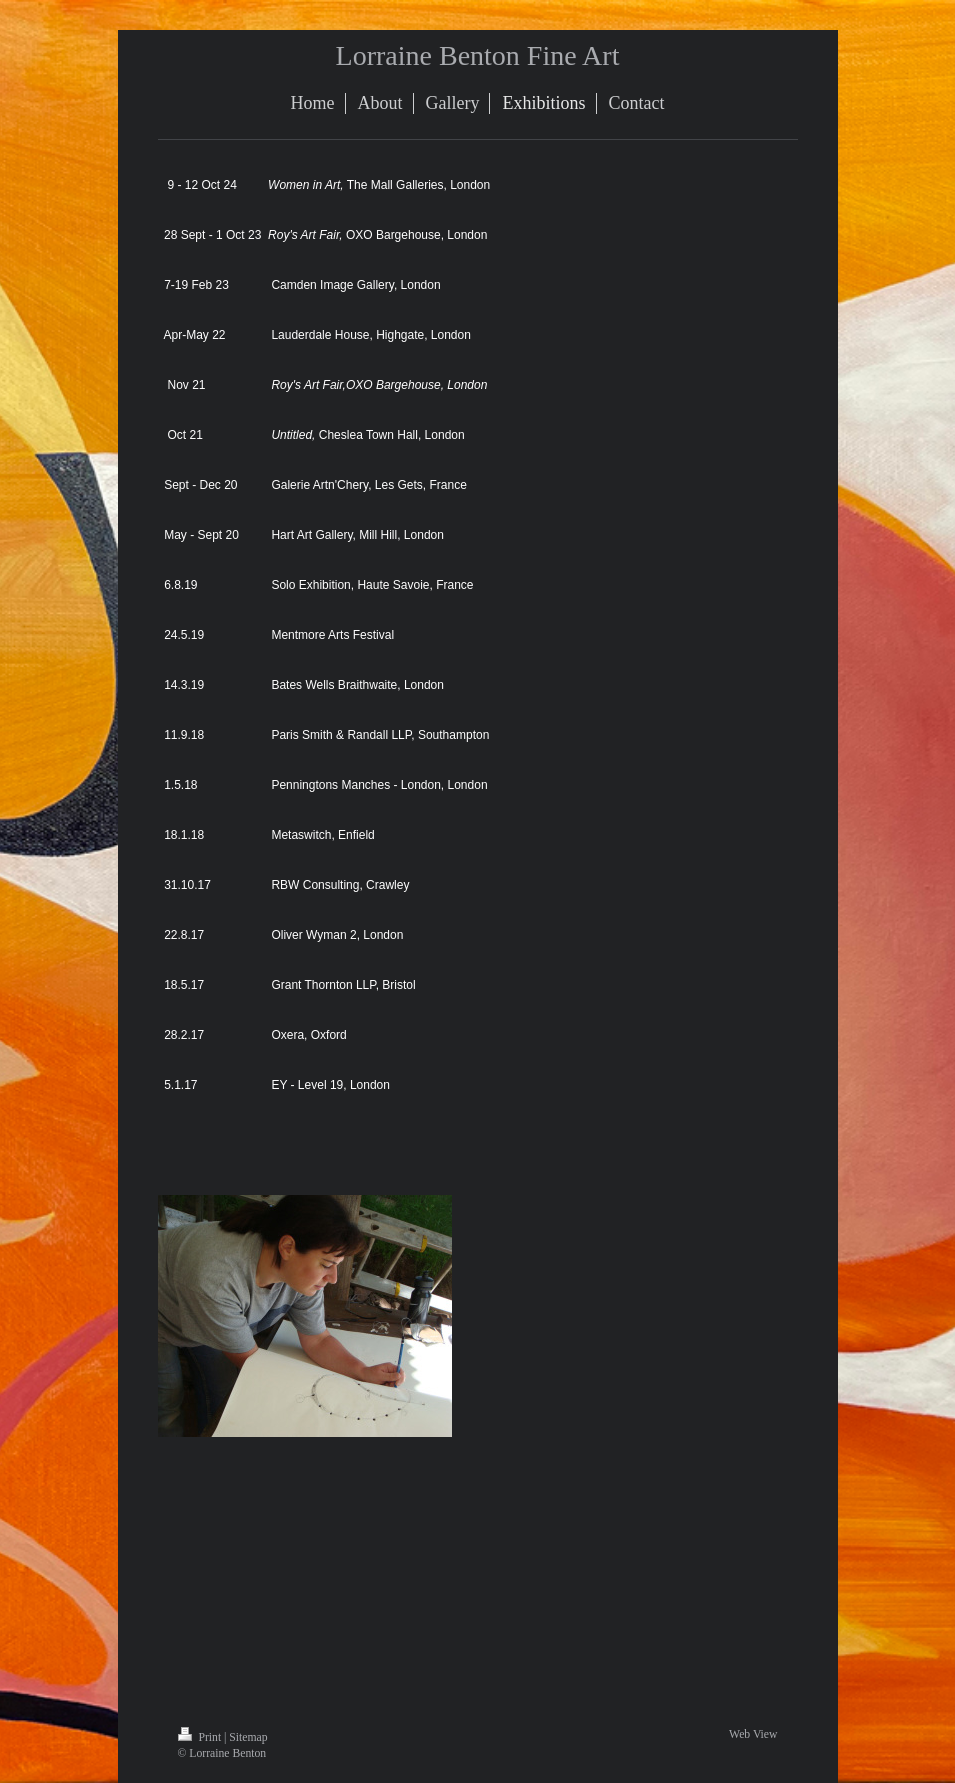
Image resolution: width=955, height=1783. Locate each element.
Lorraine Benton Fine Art (478, 55)
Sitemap (248, 1737)
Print (201, 1737)
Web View (753, 1734)
